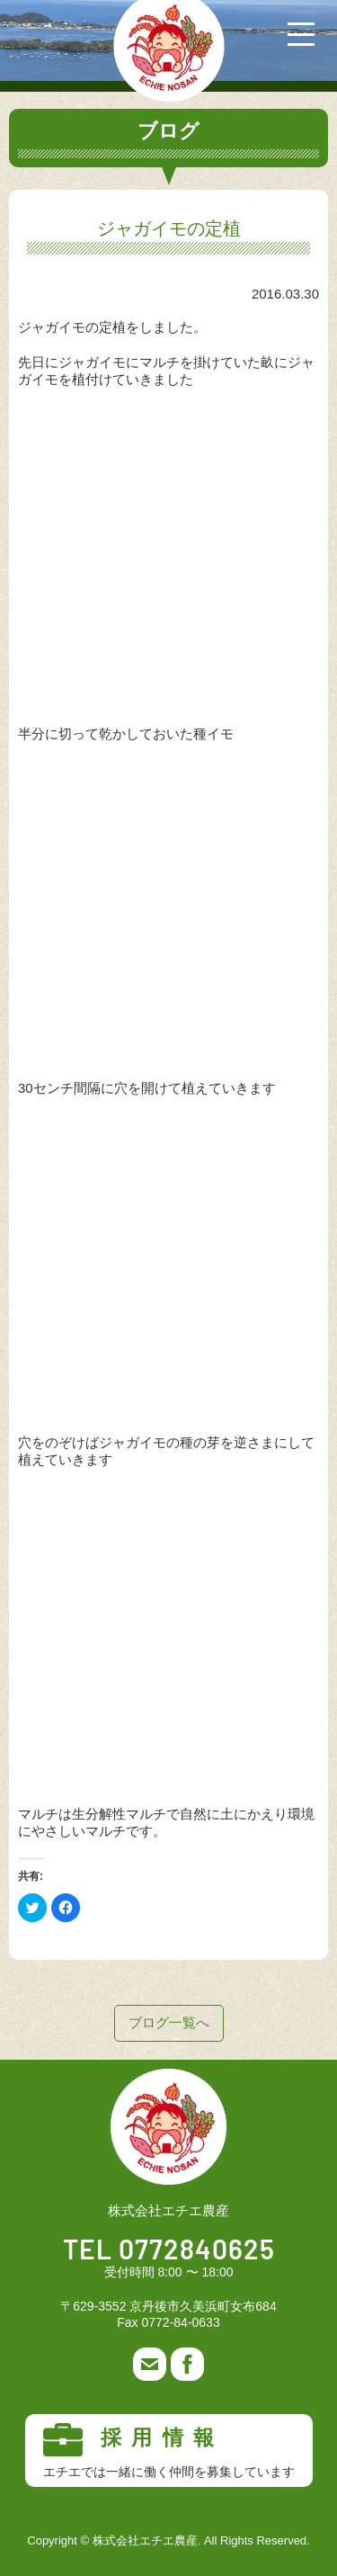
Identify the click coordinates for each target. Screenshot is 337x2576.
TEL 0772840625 (169, 2251)
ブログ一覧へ (169, 2022)
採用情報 (169, 2451)
